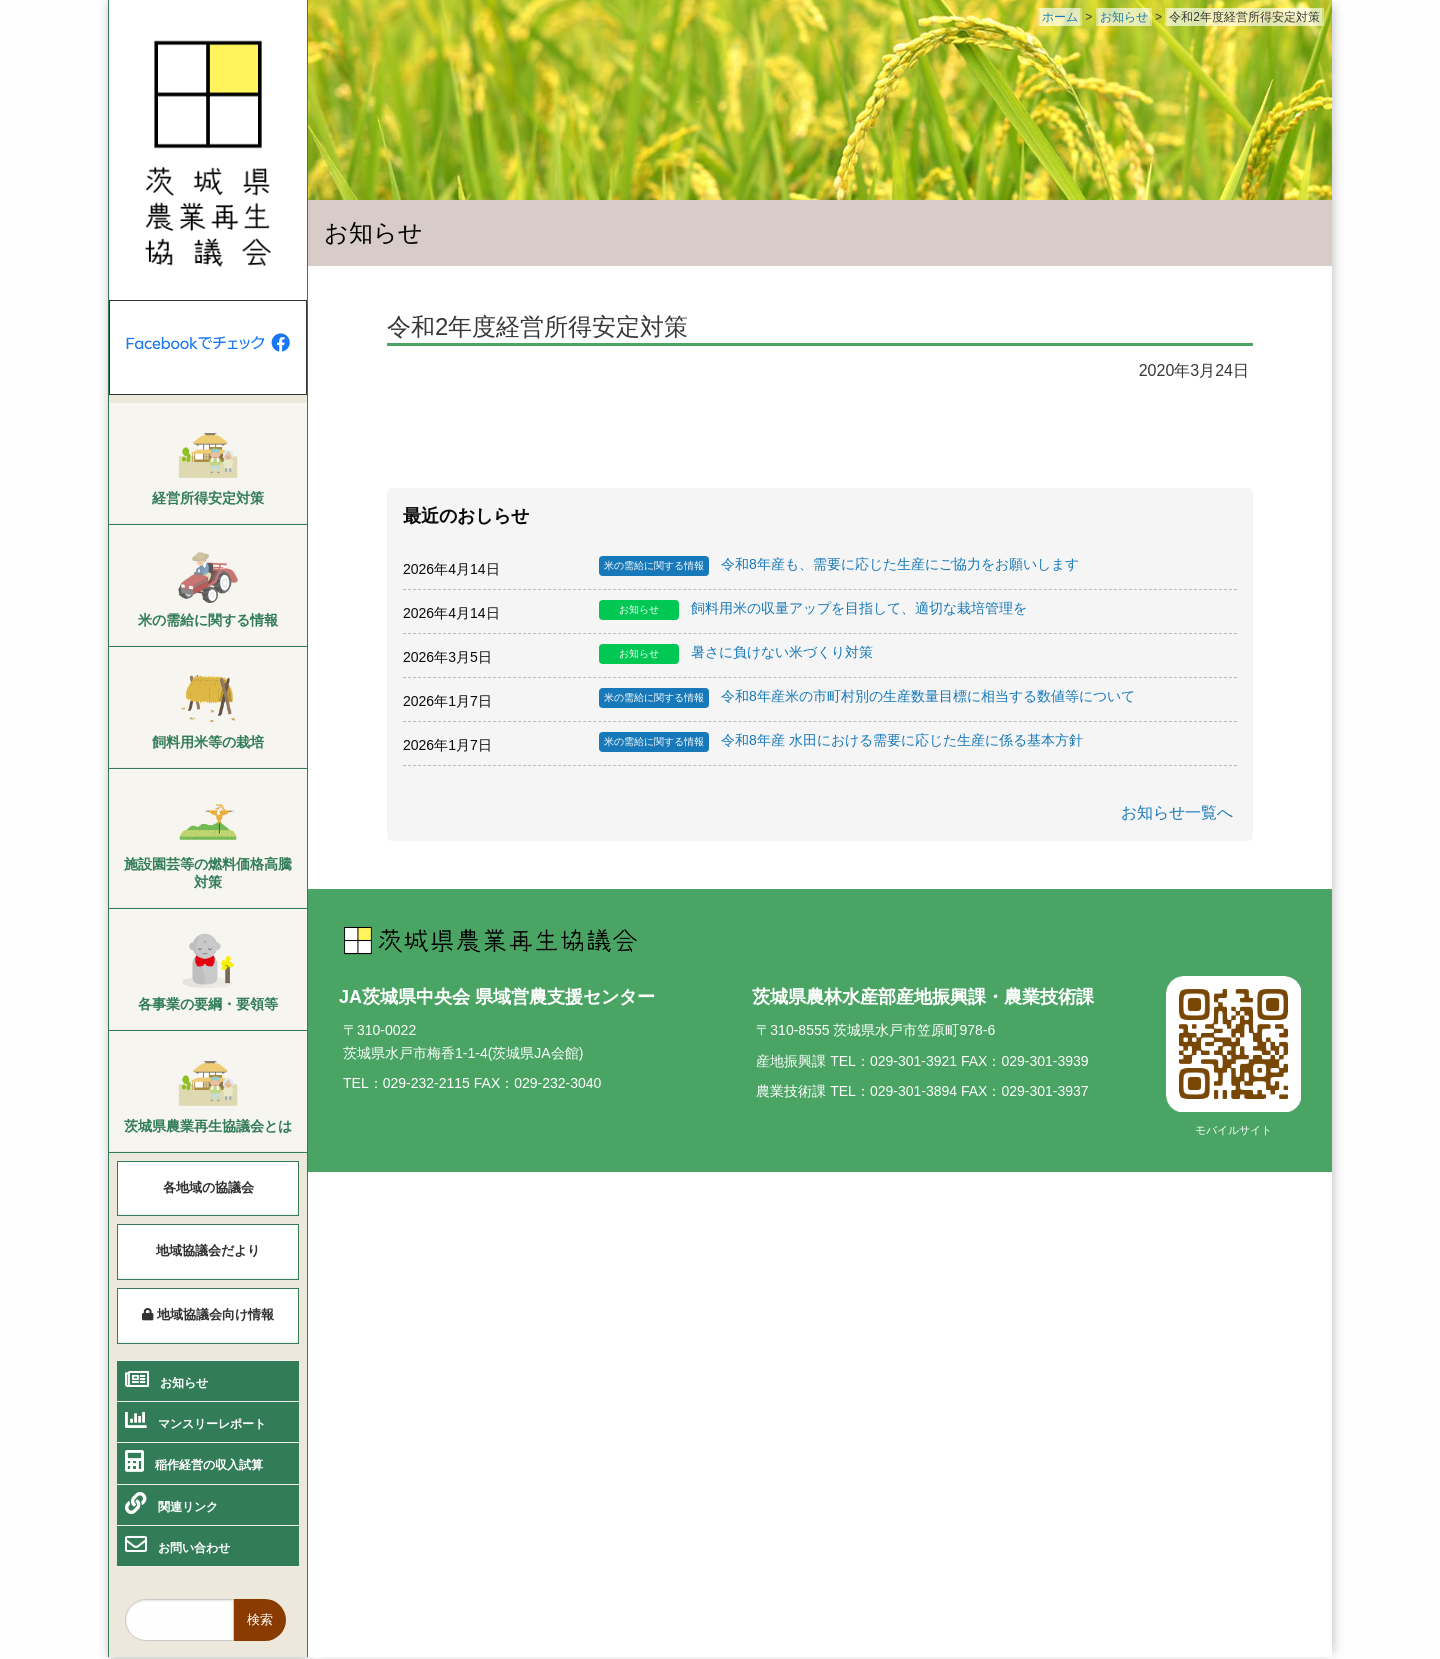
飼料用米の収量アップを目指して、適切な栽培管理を (813, 610)
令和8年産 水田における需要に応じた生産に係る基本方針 (841, 742)
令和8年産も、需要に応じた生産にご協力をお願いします (839, 566)
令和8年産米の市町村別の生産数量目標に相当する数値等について (867, 698)
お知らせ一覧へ (1177, 812)
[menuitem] (208, 464)
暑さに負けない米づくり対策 (736, 654)
